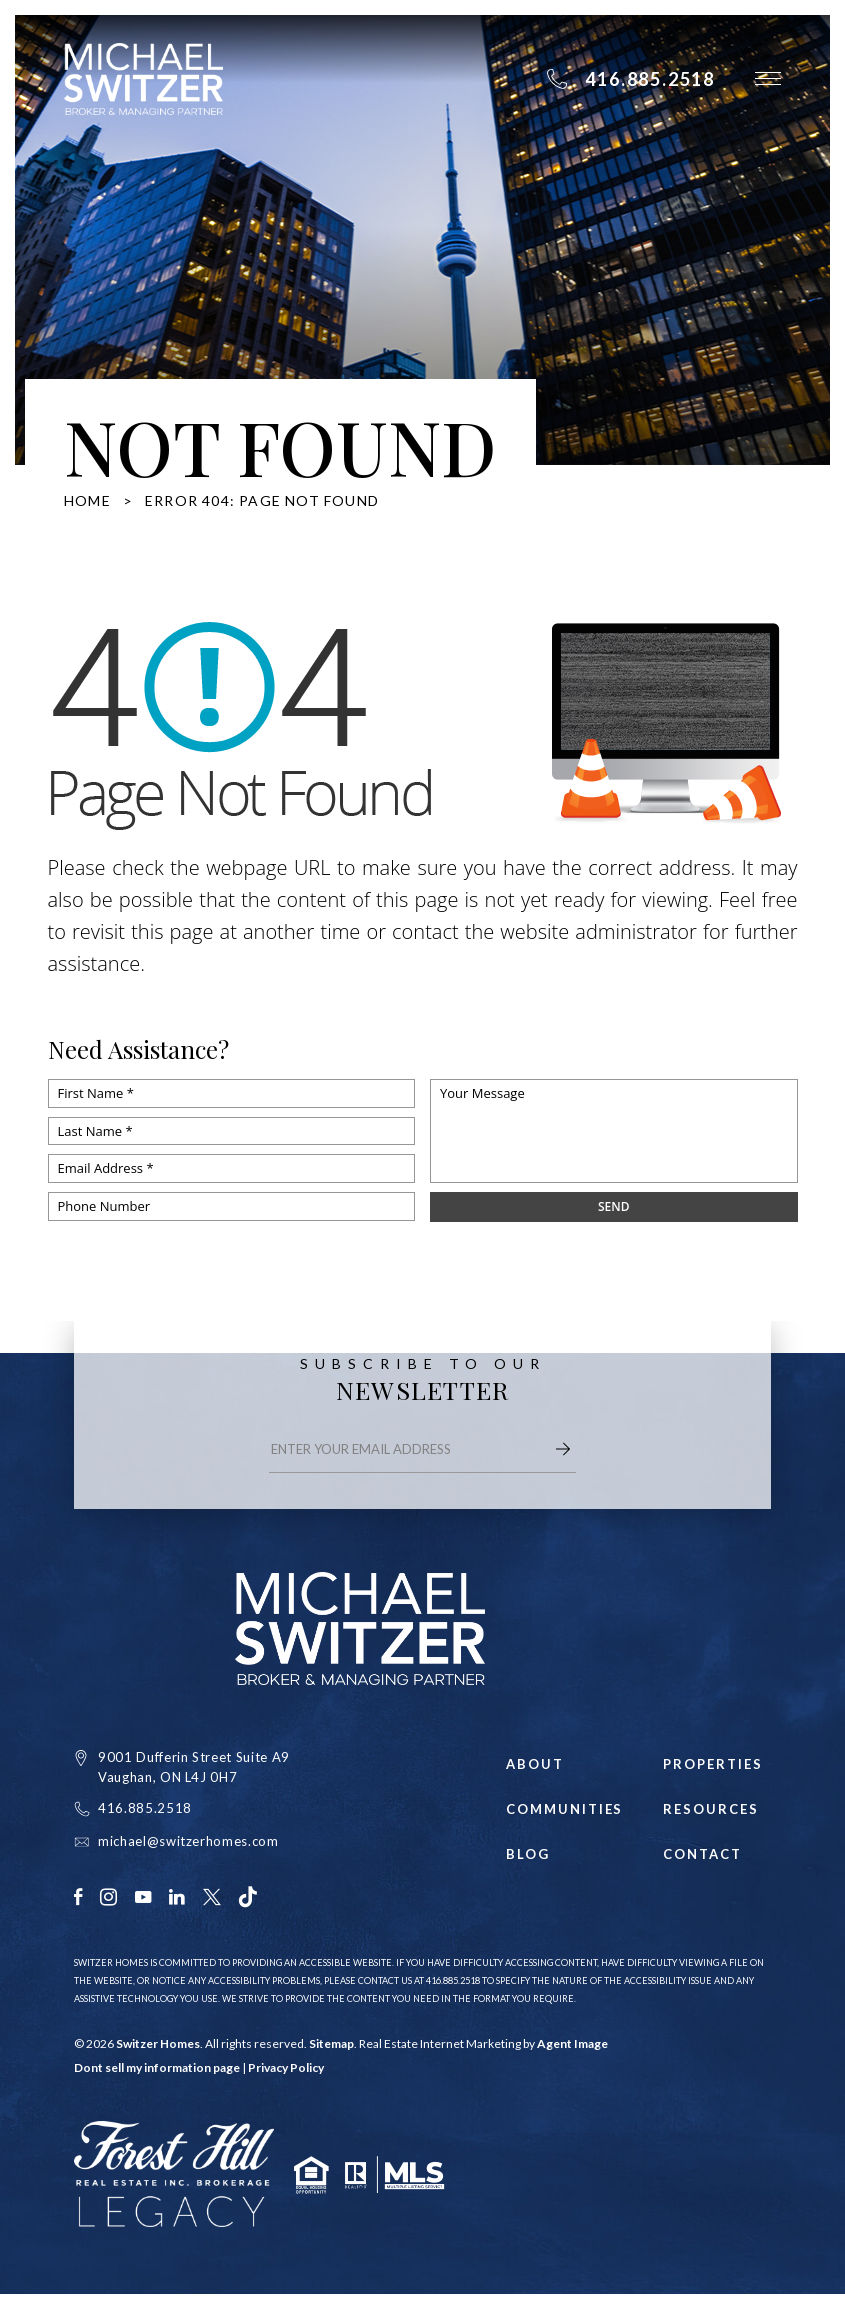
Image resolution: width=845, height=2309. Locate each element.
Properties (713, 1764)
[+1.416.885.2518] (630, 79)
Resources (711, 1809)
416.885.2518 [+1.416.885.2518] (145, 1808)
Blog (528, 1854)
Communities (560, 1809)
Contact (702, 1854)
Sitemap (331, 2043)
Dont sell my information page (157, 2067)
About (535, 1764)
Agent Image (572, 2043)
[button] (768, 78)
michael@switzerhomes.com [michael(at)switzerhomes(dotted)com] (188, 1841)
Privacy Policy (286, 2067)
